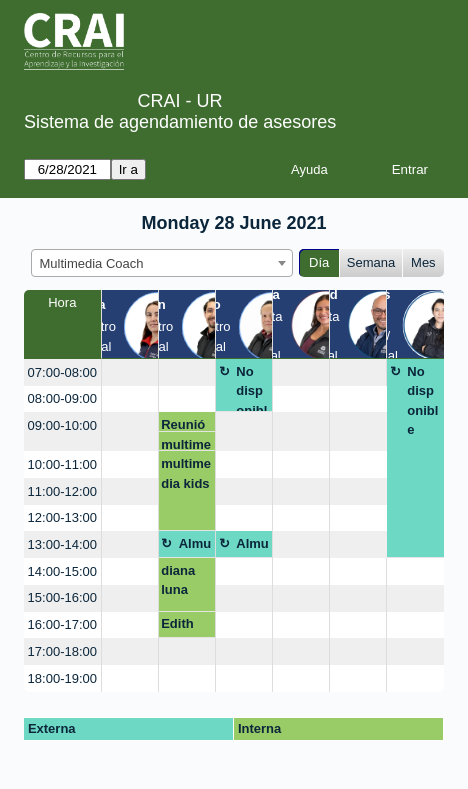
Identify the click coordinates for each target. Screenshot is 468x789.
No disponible (251, 388)
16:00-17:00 (62, 624)
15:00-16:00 (62, 597)
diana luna (178, 580)
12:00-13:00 (62, 517)
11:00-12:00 (62, 491)
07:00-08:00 (62, 372)
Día (319, 262)
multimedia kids (186, 444)
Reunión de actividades (185, 424)
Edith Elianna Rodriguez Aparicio (186, 627)
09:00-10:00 (62, 425)
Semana (371, 262)
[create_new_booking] (130, 372)
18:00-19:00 (62, 678)
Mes (423, 262)
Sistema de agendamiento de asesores (180, 122)
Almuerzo (195, 547)
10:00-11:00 (62, 464)
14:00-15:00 (62, 571)
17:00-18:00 (62, 651)
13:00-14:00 (62, 544)
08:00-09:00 (62, 398)
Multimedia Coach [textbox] (92, 263)
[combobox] (162, 263)
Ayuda (309, 169)
